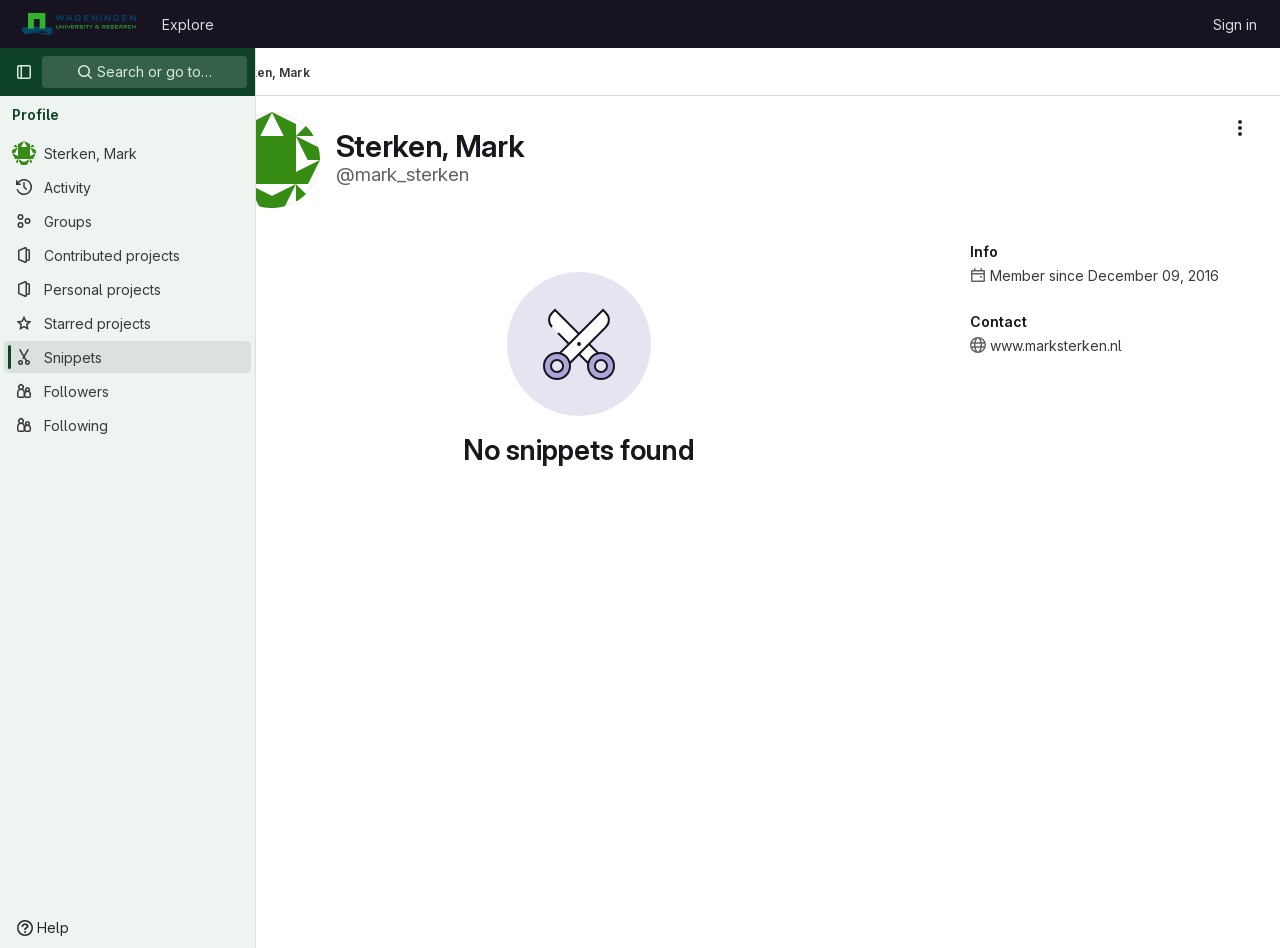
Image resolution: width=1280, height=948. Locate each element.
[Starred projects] (127, 323)
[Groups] (127, 221)
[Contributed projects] (127, 255)
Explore (188, 24)
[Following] (127, 425)
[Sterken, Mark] (127, 153)
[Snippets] (127, 357)
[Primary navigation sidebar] (24, 72)
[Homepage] (78, 24)
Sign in (1235, 24)
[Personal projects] (127, 289)
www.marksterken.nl (1056, 345)
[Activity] (127, 187)
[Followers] (127, 391)
